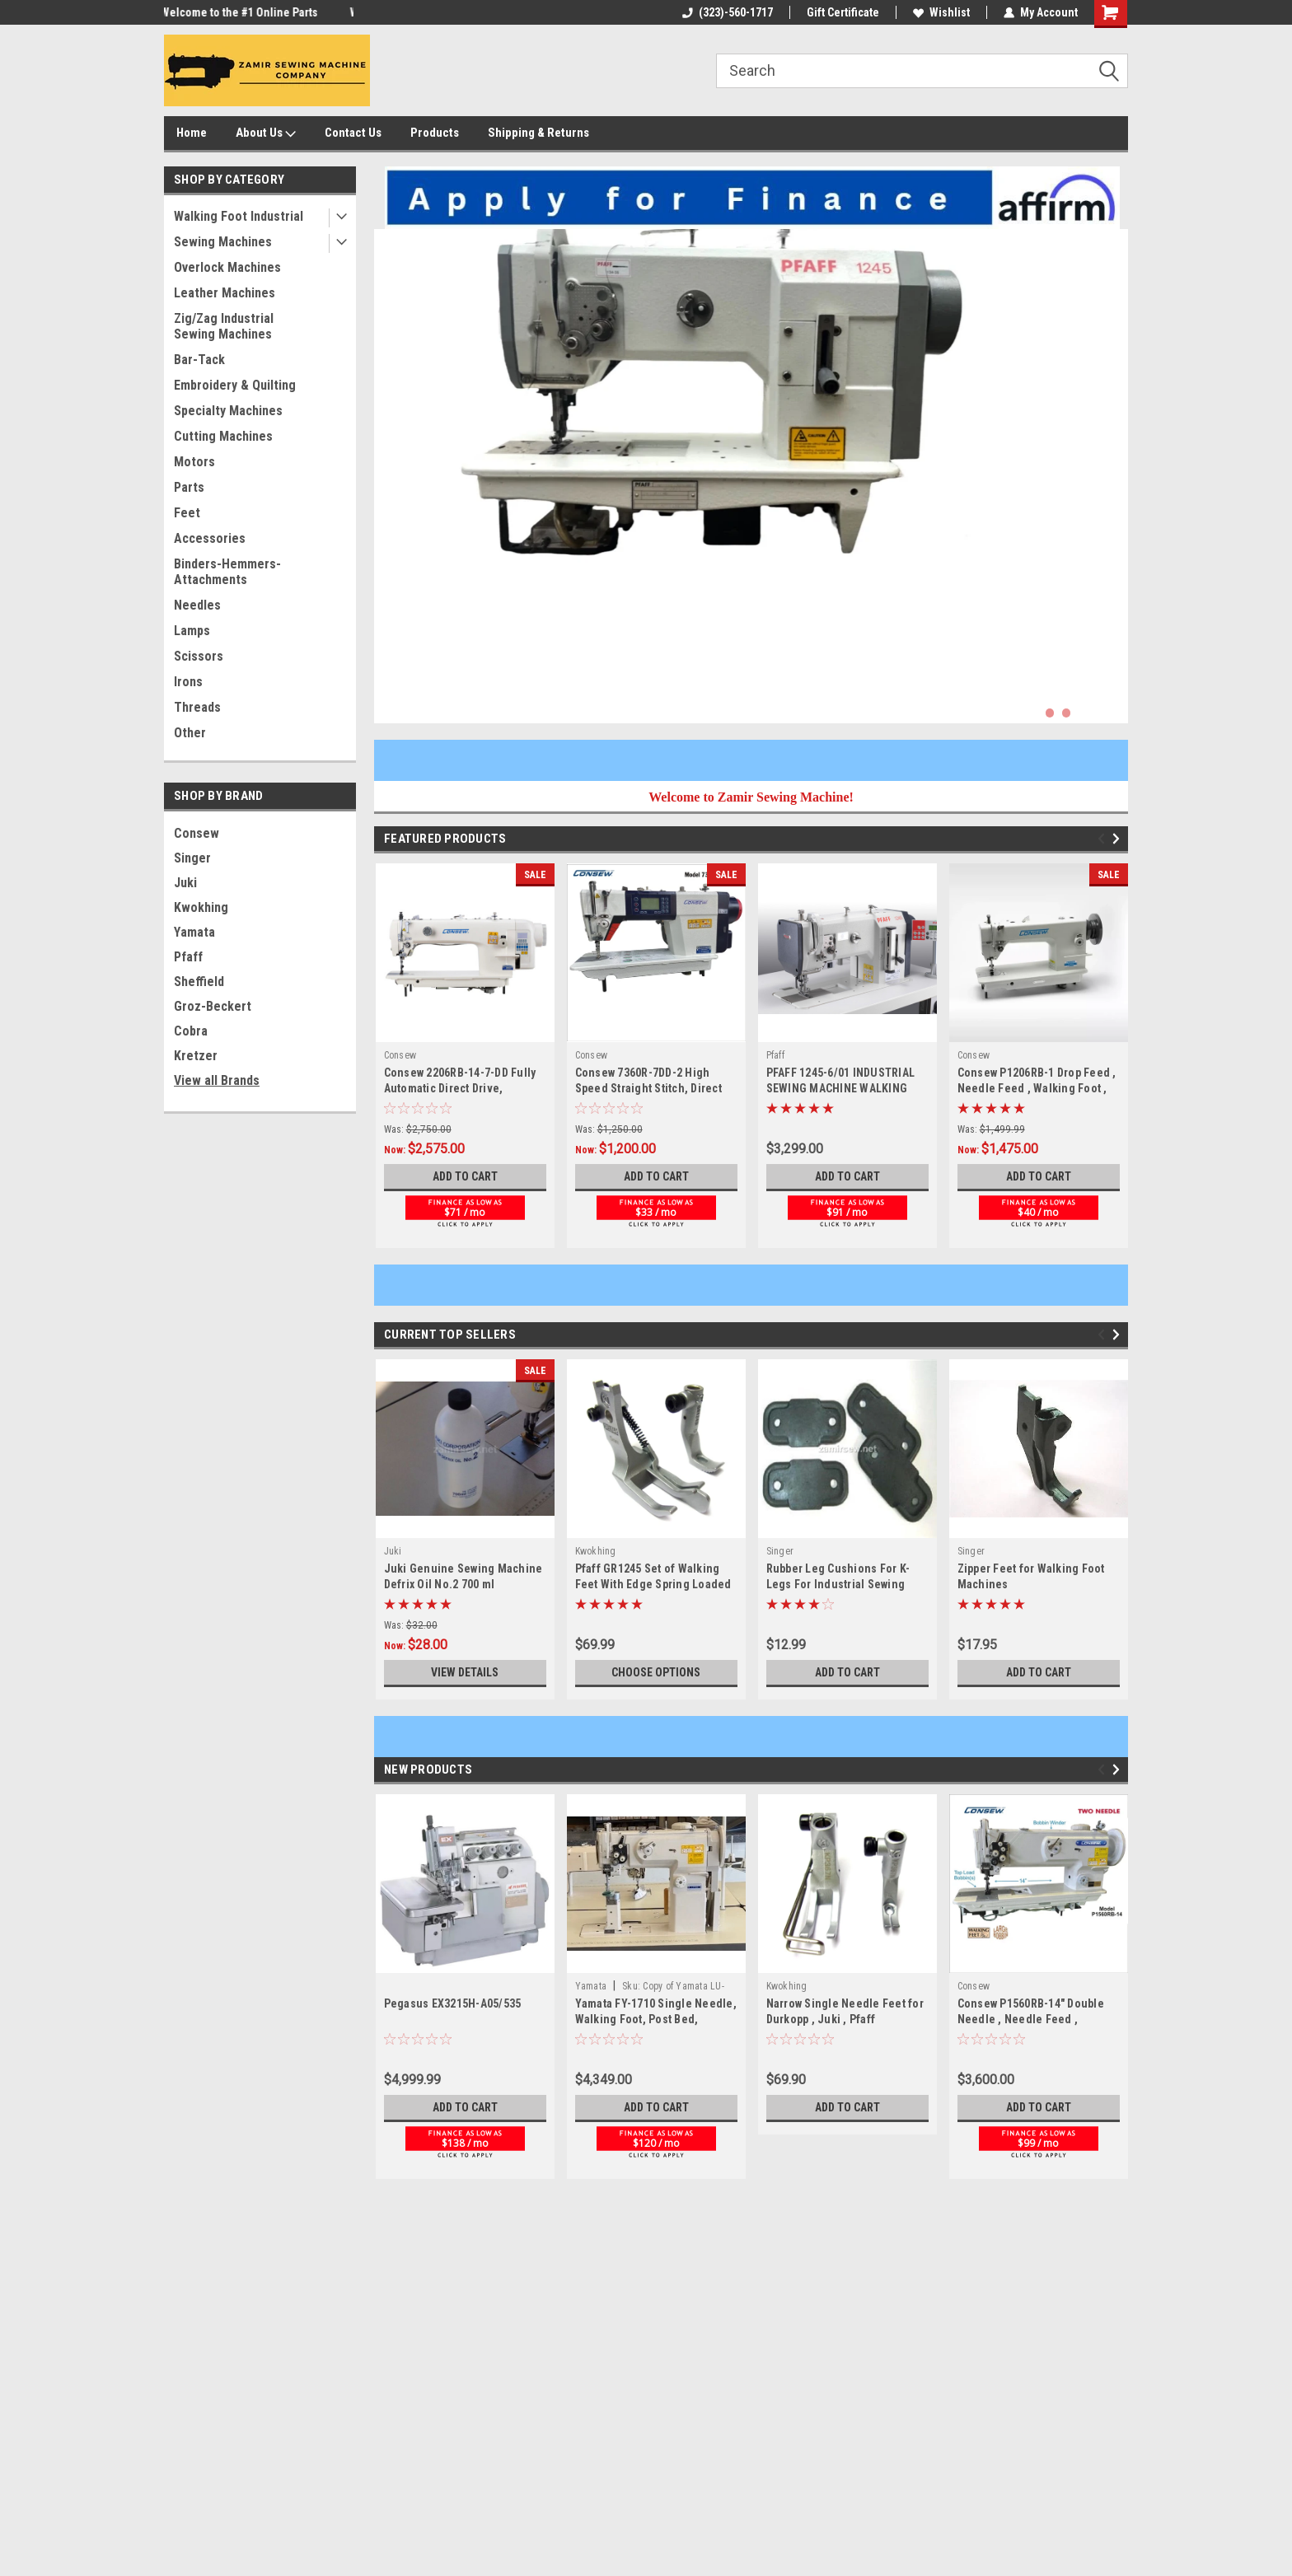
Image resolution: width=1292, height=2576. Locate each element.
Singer (192, 858)
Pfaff (188, 957)
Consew (196, 833)
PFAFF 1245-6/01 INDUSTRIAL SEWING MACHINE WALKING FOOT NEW (840, 1088)
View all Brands (217, 1080)
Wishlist (941, 12)
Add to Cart (465, 1176)
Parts (189, 487)
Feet (187, 513)
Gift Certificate (843, 12)
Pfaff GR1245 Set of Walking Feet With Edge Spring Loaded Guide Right (653, 1584)
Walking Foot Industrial (238, 216)
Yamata (194, 932)
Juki (185, 883)
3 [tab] (1083, 713)
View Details (465, 1672)
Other (190, 733)
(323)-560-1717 (727, 12)
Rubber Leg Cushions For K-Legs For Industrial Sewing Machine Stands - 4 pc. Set (838, 1584)
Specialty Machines (228, 410)
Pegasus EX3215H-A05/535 (453, 2003)
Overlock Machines (227, 267)
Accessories (210, 538)
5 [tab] (1116, 713)
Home (191, 132)
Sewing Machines (223, 242)
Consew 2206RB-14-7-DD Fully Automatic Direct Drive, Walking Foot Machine (460, 1088)
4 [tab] (1099, 713)
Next (1118, 839)
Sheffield (199, 981)
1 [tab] (1050, 713)
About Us (266, 133)
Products (434, 132)
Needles (197, 605)
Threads (197, 707)
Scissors (198, 656)
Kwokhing (201, 907)
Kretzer (196, 1056)
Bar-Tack (199, 359)
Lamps (192, 630)
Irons (188, 682)
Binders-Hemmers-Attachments (227, 571)
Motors (194, 462)
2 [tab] (1066, 713)
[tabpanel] (751, 476)
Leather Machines (224, 293)
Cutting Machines (223, 436)
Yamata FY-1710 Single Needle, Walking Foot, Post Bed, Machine (656, 2019)
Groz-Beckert (212, 1006)
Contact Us (353, 132)
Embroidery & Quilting (235, 385)
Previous (1104, 839)
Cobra (191, 1031)
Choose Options (655, 1672)
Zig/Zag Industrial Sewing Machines (224, 326)
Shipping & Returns (538, 132)
